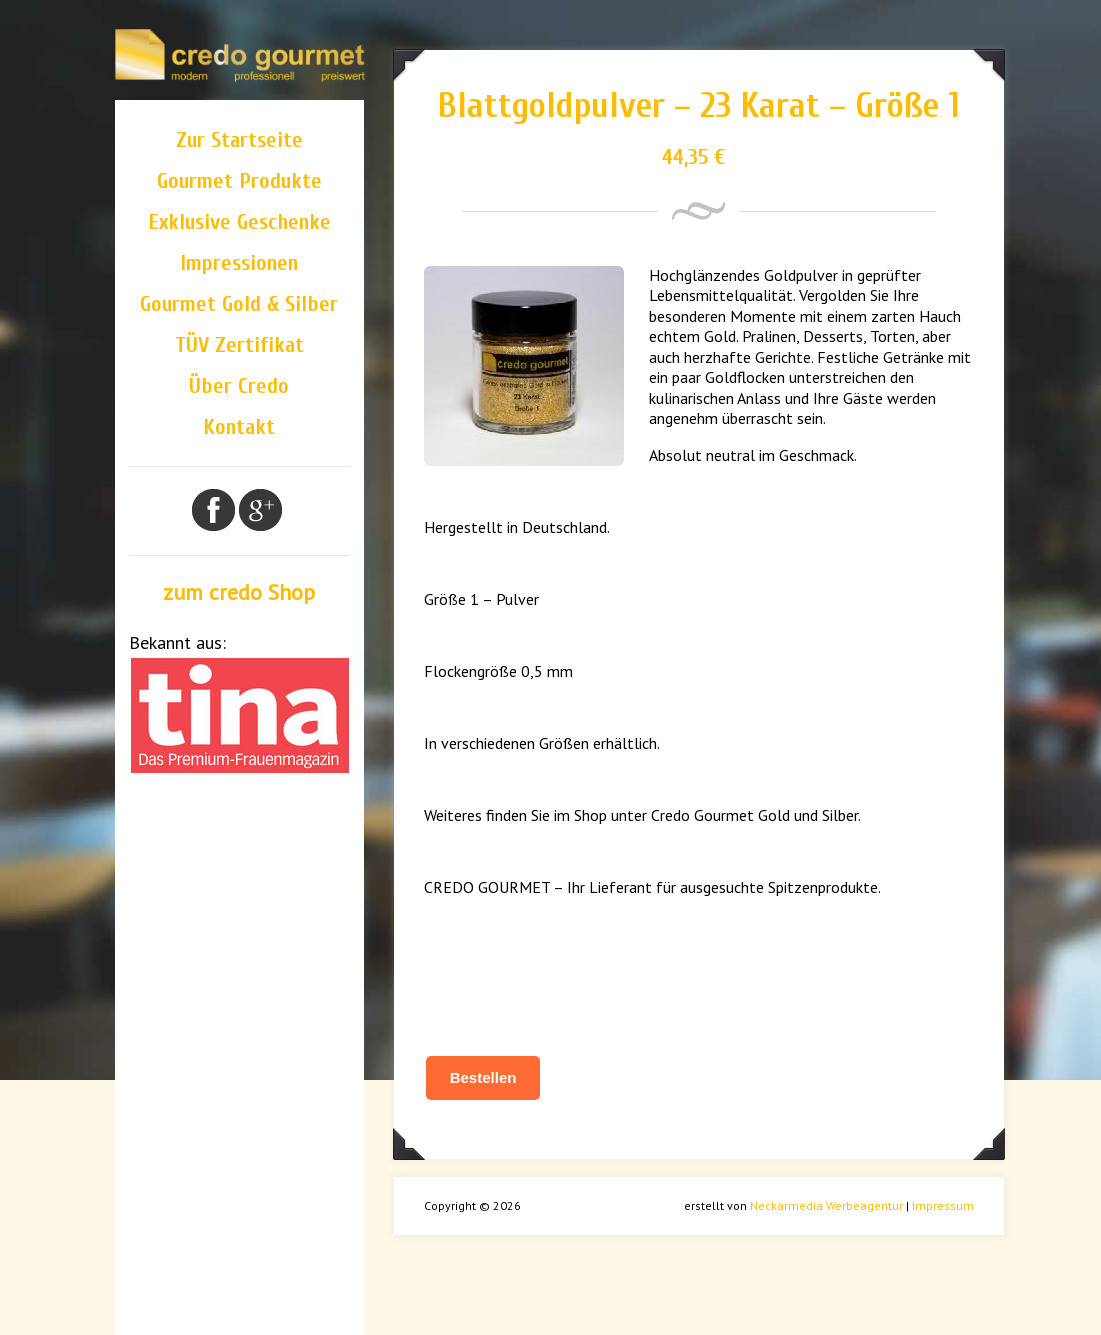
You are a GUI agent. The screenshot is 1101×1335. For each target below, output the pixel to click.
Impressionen (239, 263)
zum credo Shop (239, 592)
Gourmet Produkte (239, 181)
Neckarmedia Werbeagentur (826, 1205)
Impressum (943, 1205)
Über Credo (239, 386)
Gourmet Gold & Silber (239, 304)
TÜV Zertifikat (239, 345)
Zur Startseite (239, 140)
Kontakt (239, 427)
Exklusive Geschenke (239, 222)
